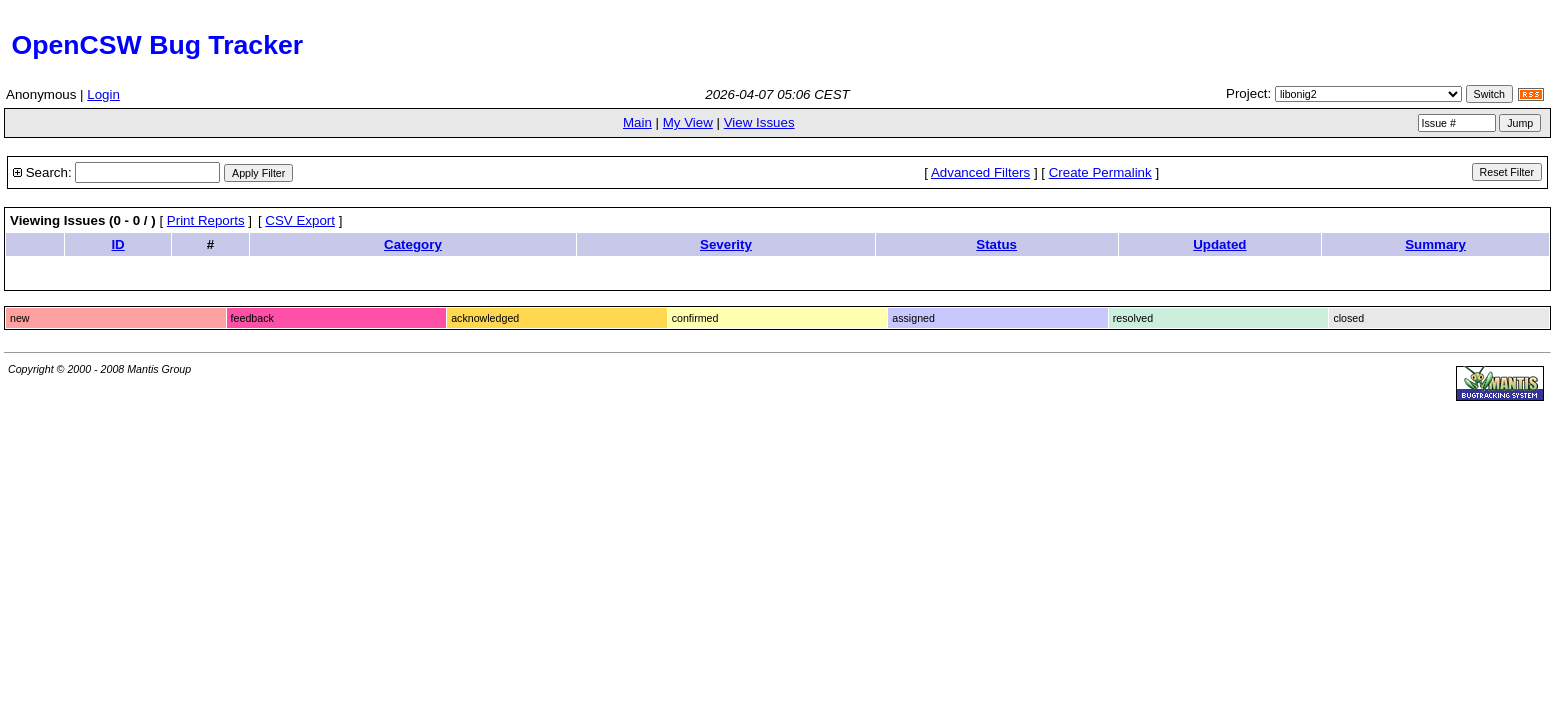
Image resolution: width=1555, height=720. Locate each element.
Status (996, 244)
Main (637, 122)
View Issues (759, 122)
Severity (726, 244)
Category (413, 244)
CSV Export (300, 220)
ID (117, 244)
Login (103, 94)
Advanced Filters (980, 172)
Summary (1435, 244)
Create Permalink (1100, 172)
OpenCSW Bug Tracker (153, 45)
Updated (1219, 244)
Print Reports (206, 220)
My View (688, 122)
